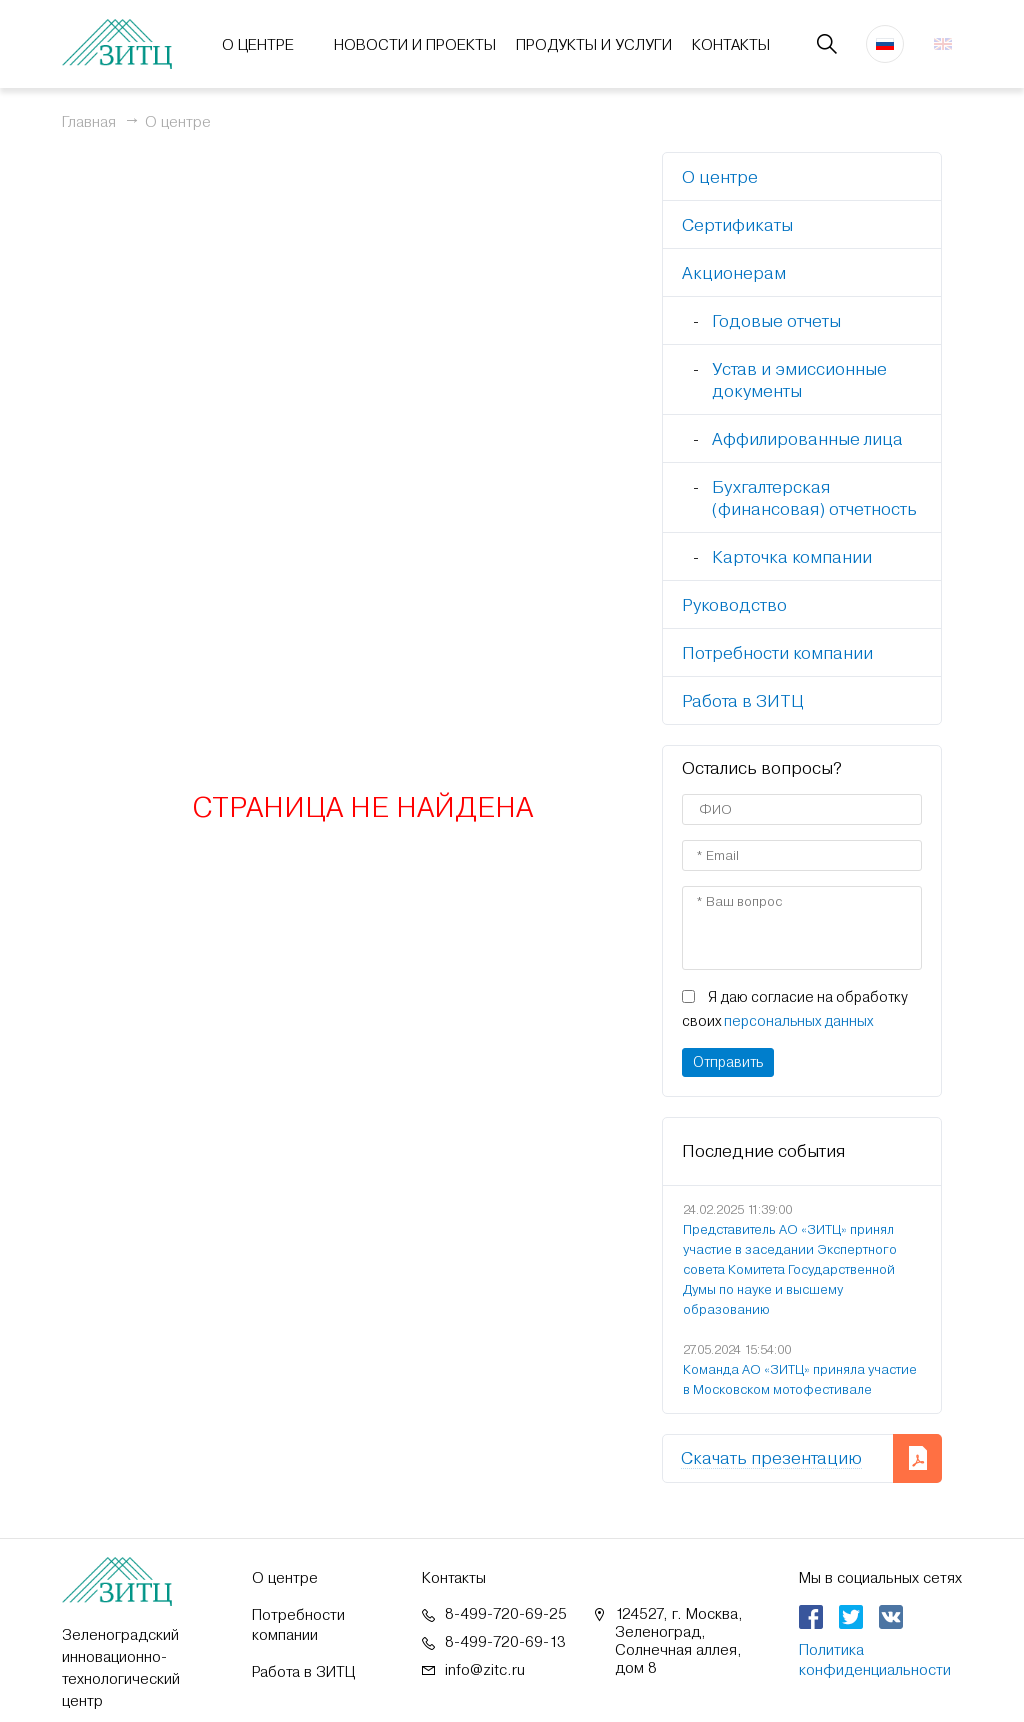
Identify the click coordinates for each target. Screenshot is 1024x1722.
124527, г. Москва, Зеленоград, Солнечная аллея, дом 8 (679, 1641)
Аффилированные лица (807, 439)
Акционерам (734, 273)
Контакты (731, 45)
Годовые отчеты (776, 321)
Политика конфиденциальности (875, 1660)
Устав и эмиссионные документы (799, 380)
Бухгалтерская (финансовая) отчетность (814, 498)
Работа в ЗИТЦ (743, 701)
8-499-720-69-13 (505, 1642)
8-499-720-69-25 (506, 1614)
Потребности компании (777, 653)
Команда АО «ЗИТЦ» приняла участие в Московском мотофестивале (800, 1379)
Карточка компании (792, 557)
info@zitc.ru (485, 1670)
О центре (258, 45)
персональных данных (798, 1021)
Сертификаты (737, 225)
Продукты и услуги (594, 45)
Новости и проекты (415, 45)
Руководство (734, 605)
